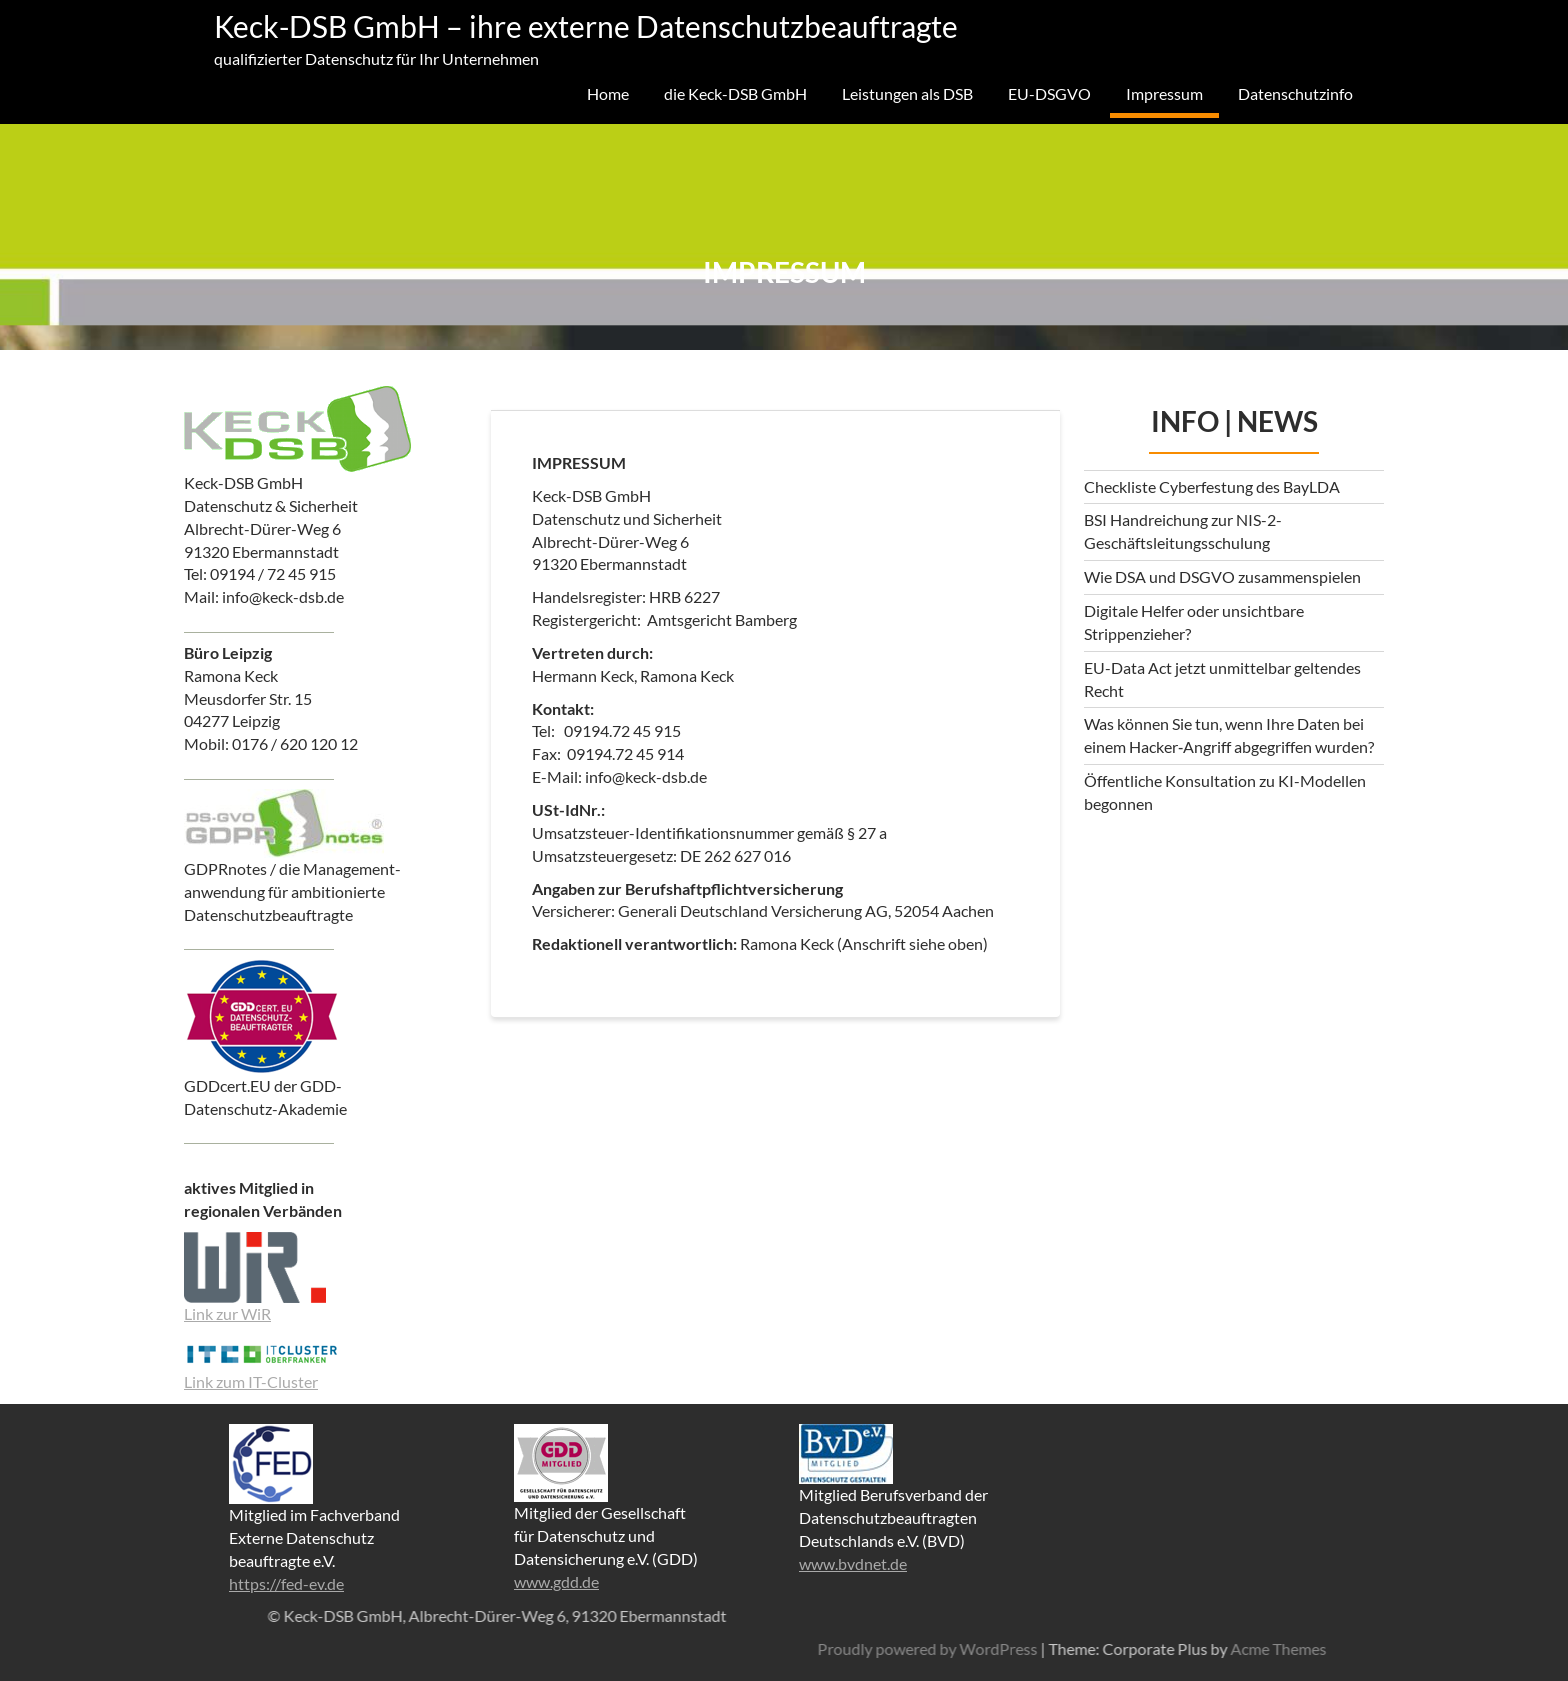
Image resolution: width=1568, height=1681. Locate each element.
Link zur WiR (227, 1313)
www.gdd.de (556, 1581)
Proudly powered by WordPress (1273, 1648)
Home (608, 93)
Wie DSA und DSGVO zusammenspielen (1222, 576)
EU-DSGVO (1049, 93)
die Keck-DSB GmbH (735, 93)
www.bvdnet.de (853, 1563)
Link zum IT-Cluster (251, 1381)
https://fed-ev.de (286, 1583)
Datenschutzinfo (1295, 93)
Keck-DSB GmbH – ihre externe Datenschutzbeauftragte (586, 26)
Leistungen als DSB (907, 93)
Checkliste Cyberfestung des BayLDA (1212, 486)
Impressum (1164, 93)
